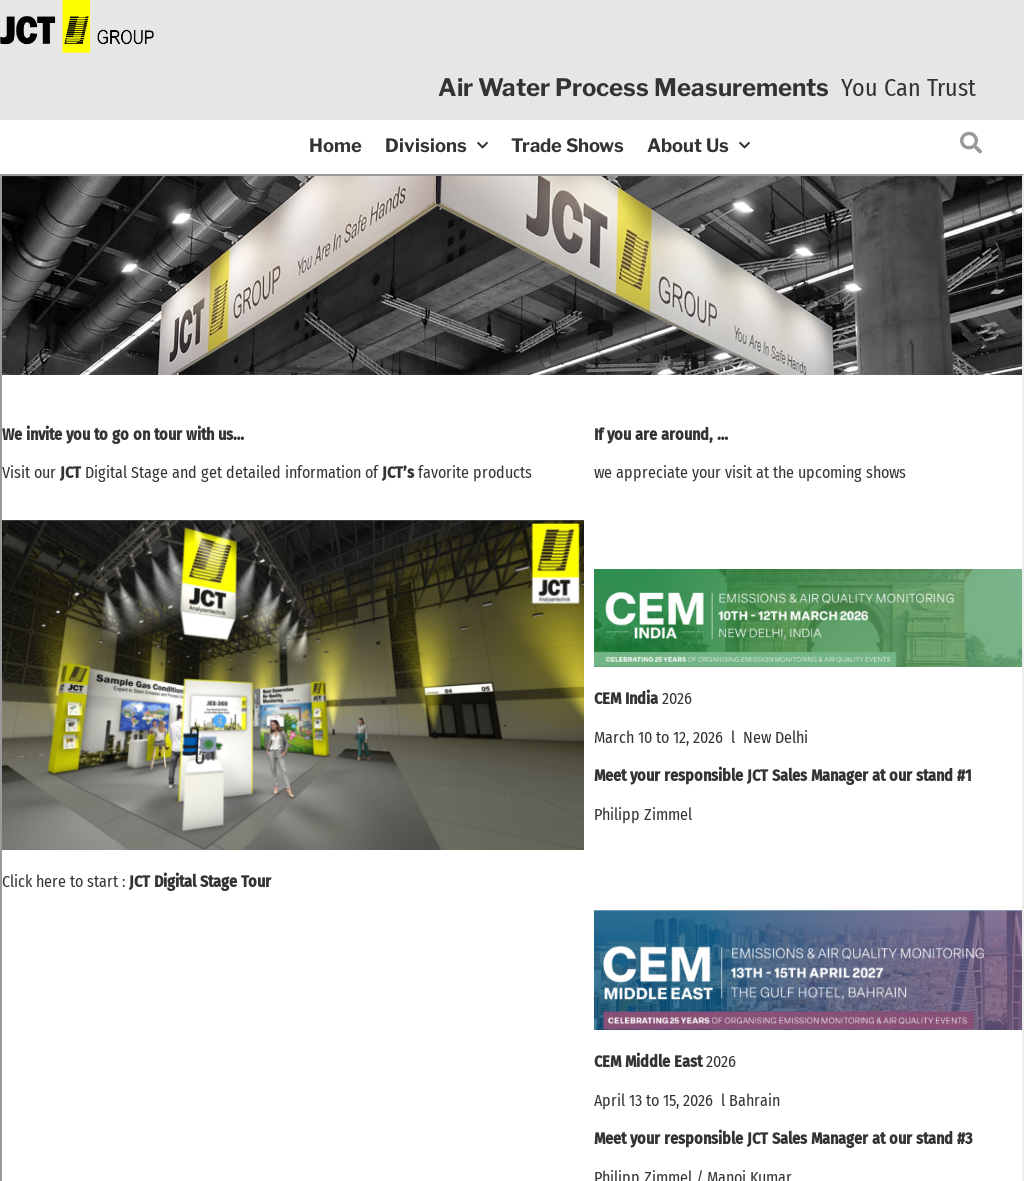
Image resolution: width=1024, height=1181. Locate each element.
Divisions (436, 146)
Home (335, 145)
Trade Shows (567, 145)
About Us (698, 146)
